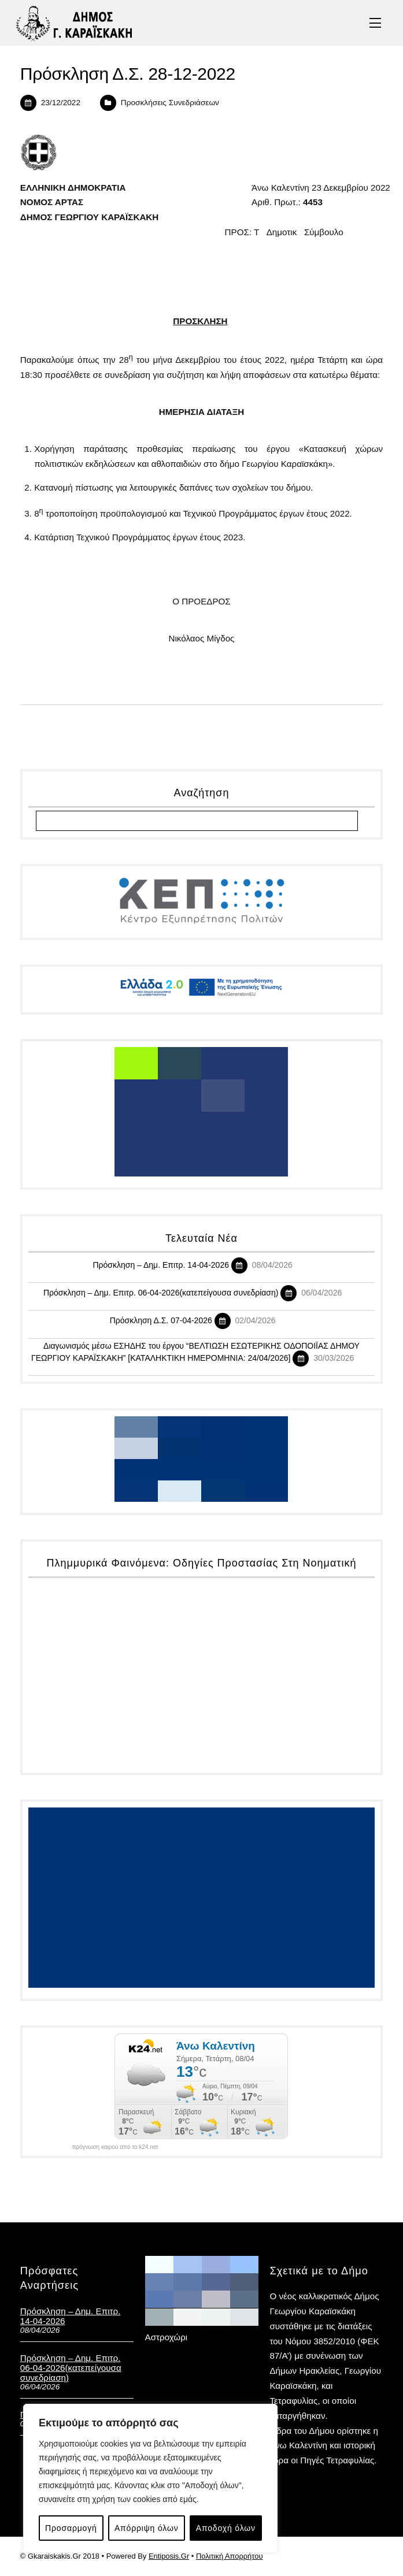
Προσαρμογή (71, 2528)
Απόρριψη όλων (146, 2528)
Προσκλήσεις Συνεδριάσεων (170, 102)
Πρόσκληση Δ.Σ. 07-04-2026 (161, 1320)
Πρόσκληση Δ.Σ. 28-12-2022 (127, 73)
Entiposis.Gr (169, 2556)
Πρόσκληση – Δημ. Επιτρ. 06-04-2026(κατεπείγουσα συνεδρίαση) (161, 1292)
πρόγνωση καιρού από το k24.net (115, 2147)
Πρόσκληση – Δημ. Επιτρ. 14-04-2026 (160, 1265)
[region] (150, 2478)
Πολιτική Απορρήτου (229, 2556)
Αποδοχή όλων (226, 2528)
